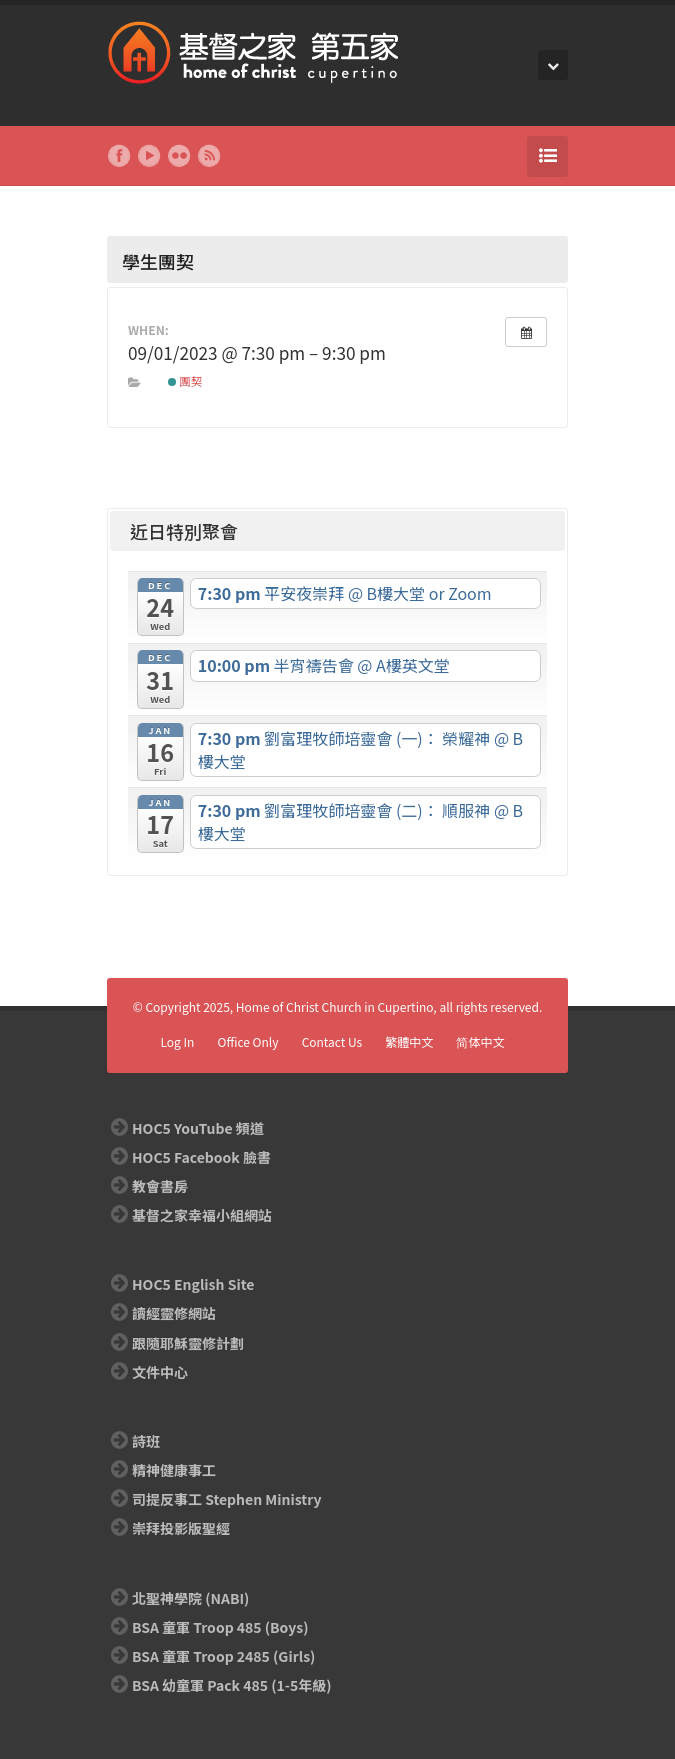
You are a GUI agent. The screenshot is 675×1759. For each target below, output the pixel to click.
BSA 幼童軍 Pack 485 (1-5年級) (231, 1685)
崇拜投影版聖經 (181, 1528)
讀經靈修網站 (174, 1313)
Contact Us (332, 1041)
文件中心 (160, 1372)
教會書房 (160, 1186)
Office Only (248, 1041)
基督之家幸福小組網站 (202, 1215)
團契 (185, 381)
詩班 (146, 1441)
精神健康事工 (174, 1470)
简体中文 (480, 1041)
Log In (177, 1041)
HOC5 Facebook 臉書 (201, 1157)
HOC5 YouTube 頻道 (198, 1128)
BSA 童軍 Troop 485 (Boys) (220, 1627)
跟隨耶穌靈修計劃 (188, 1343)
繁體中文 (409, 1041)
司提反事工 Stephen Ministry (226, 1499)
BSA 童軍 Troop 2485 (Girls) (223, 1656)
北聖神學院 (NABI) (190, 1598)
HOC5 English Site (193, 1284)
